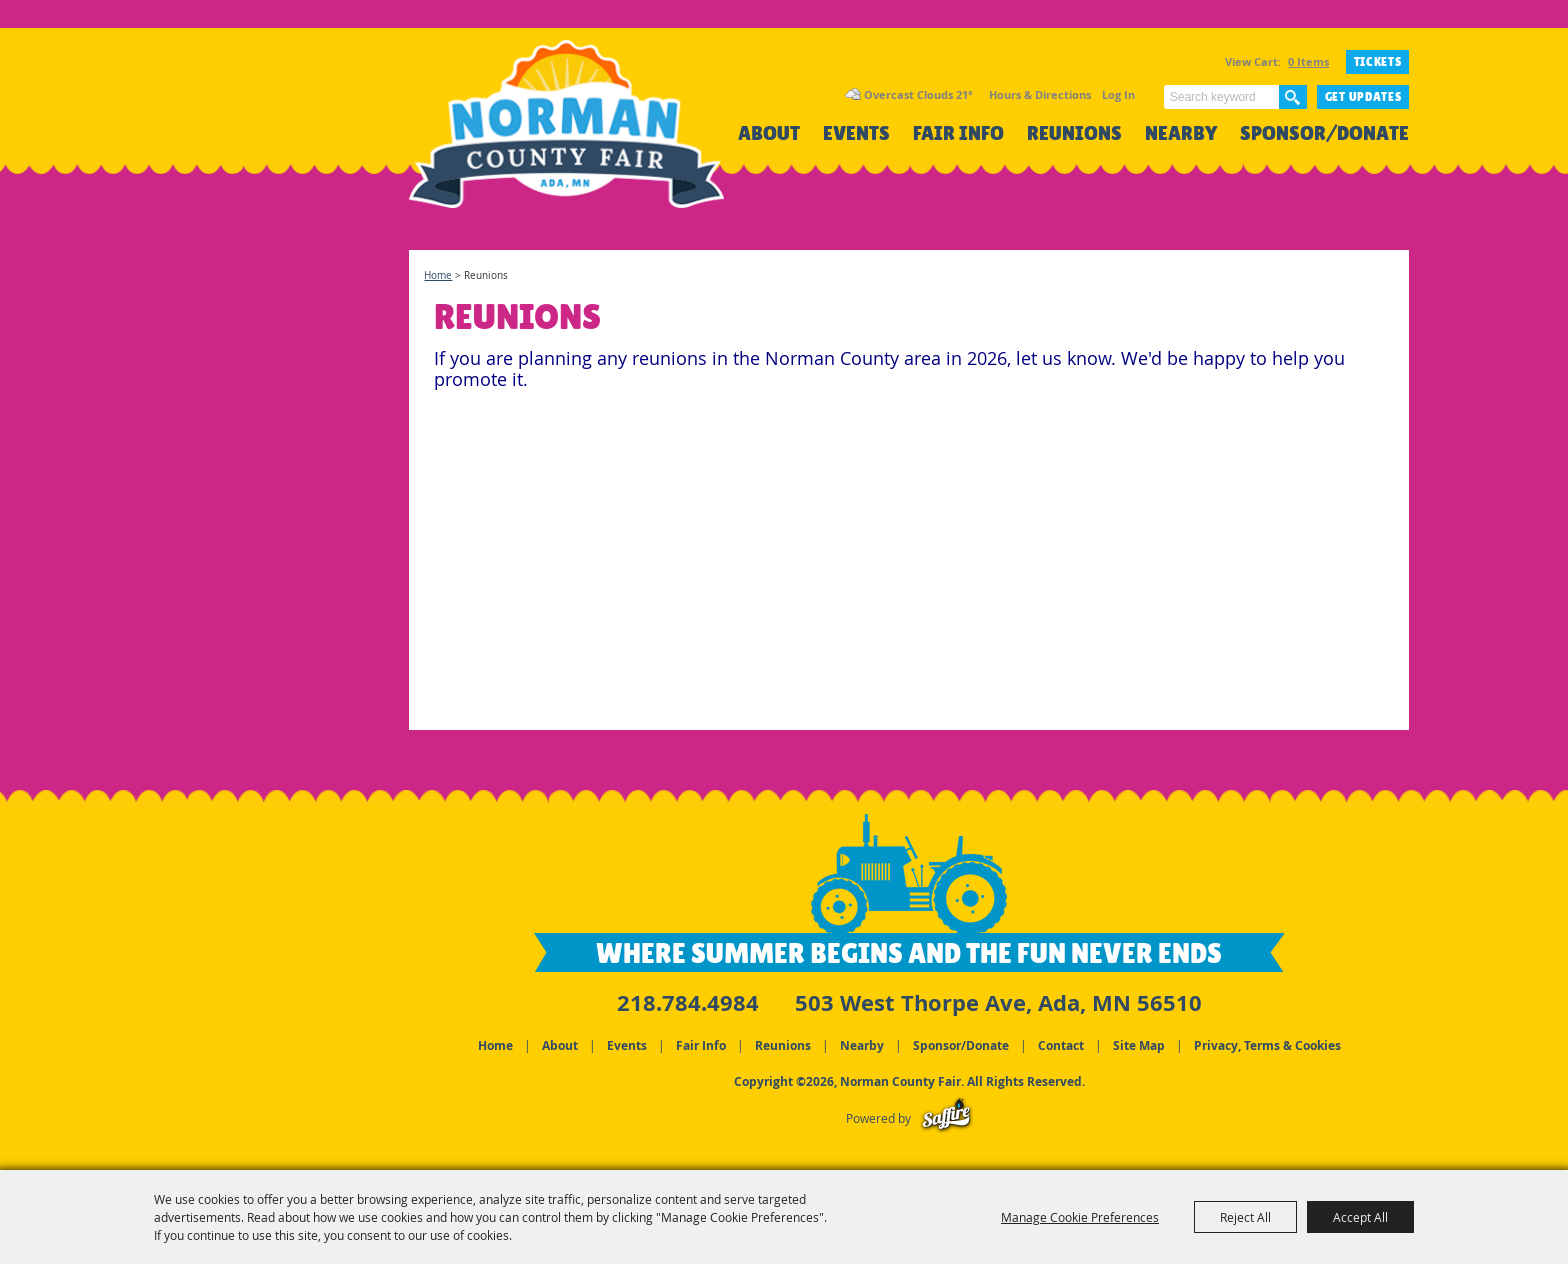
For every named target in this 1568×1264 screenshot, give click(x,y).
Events (856, 133)
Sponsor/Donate (1324, 133)
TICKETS (1378, 62)
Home (438, 275)
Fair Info (958, 133)
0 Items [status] (1308, 61)
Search (1293, 97)
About (769, 133)
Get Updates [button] (1363, 97)
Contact (1061, 1045)
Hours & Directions (1040, 94)
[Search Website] (1221, 97)
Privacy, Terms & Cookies (1267, 1045)
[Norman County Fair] (566, 135)
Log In (1118, 94)
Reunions (1074, 133)
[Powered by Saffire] (946, 1118)
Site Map (1139, 1045)
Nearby (1181, 133)
